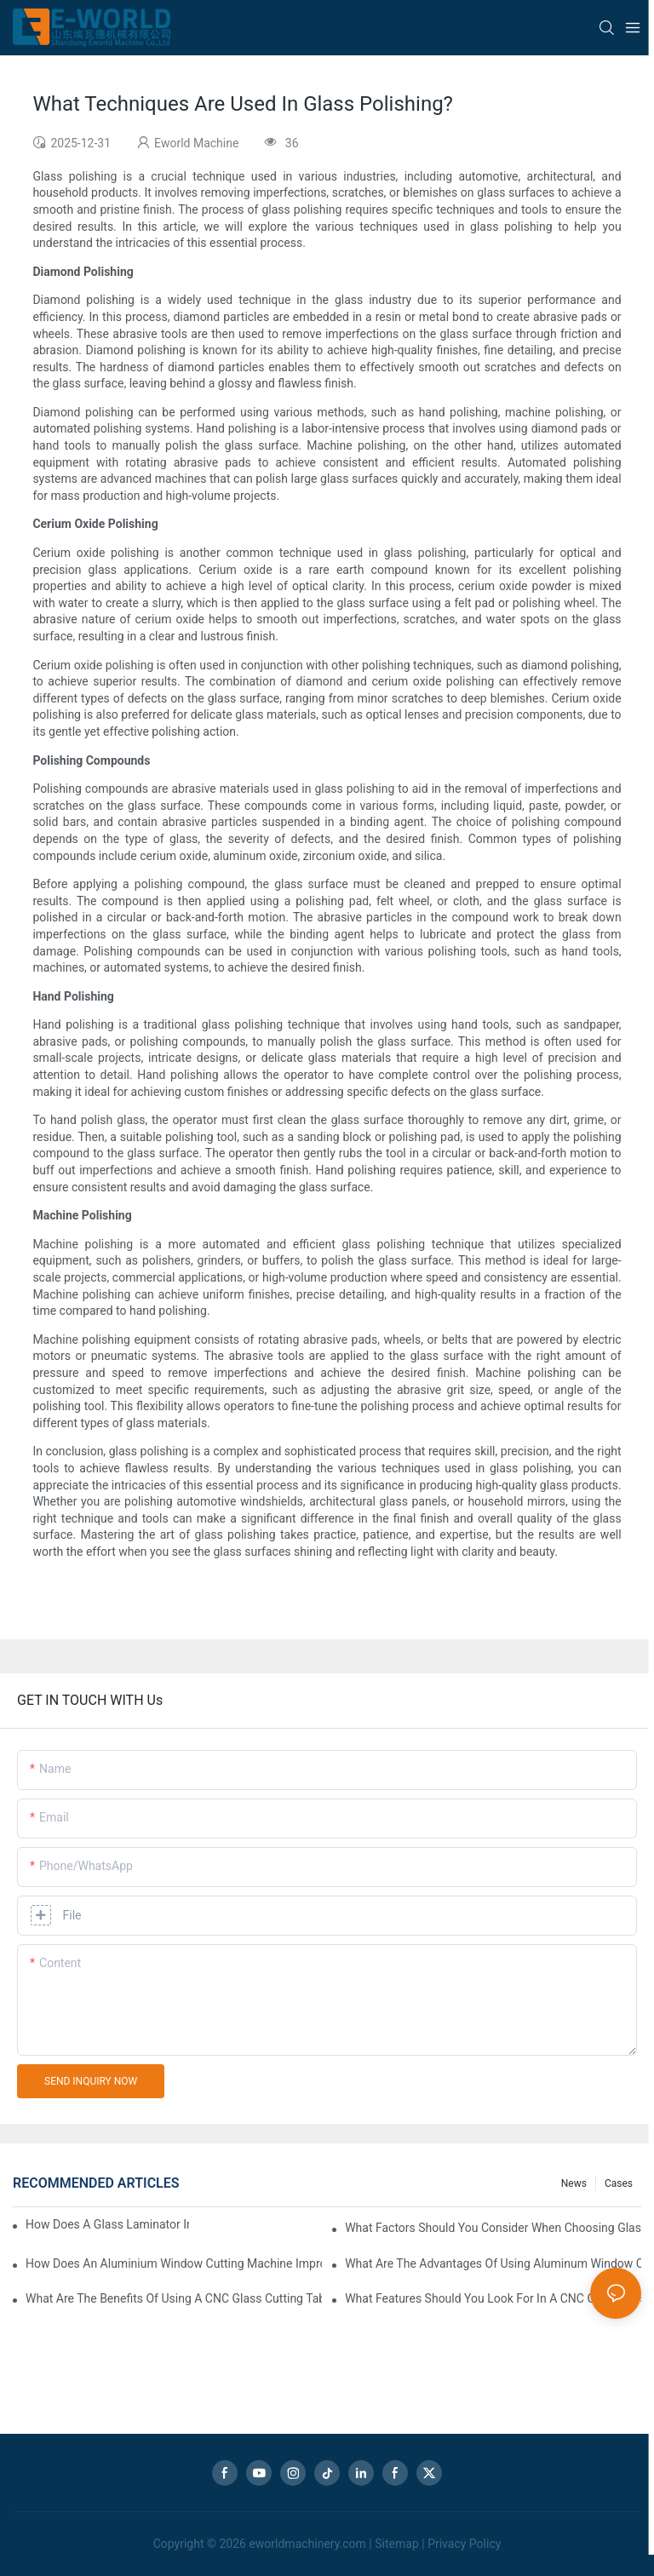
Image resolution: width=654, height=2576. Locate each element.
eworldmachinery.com (307, 2543)
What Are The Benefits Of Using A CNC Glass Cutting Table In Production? (174, 2298)
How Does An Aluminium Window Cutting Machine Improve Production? (174, 2263)
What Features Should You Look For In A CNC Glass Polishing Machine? (493, 2298)
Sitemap (396, 2543)
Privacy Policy (464, 2543)
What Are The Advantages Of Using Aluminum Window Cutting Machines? (493, 2263)
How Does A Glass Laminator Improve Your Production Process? (107, 2224)
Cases (619, 2183)
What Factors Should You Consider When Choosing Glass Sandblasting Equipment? (493, 2228)
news (574, 2183)
